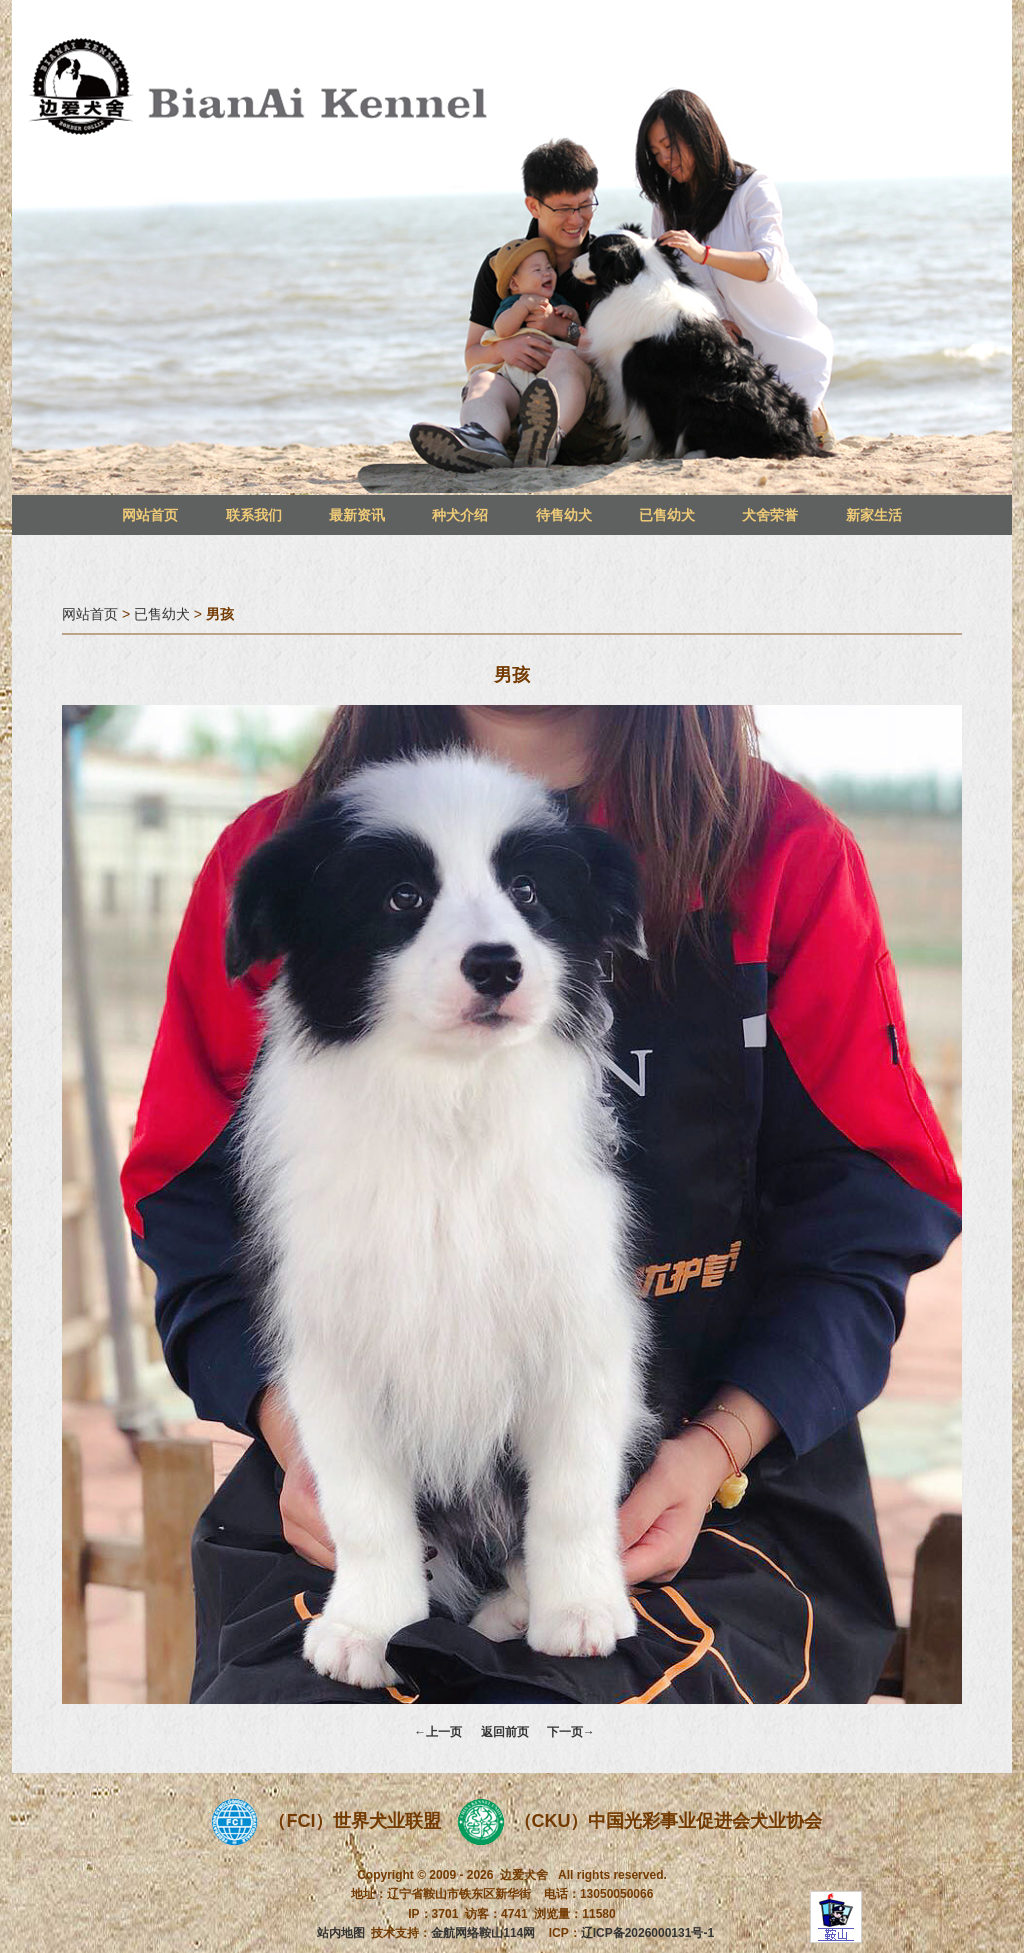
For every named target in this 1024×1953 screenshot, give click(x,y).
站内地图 (341, 1933)
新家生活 (874, 515)
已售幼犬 (667, 515)
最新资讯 (357, 515)
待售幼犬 (564, 515)
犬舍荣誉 (770, 515)
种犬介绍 (460, 515)
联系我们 (254, 515)
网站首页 (150, 515)
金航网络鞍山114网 (483, 1933)
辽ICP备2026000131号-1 (647, 1933)
